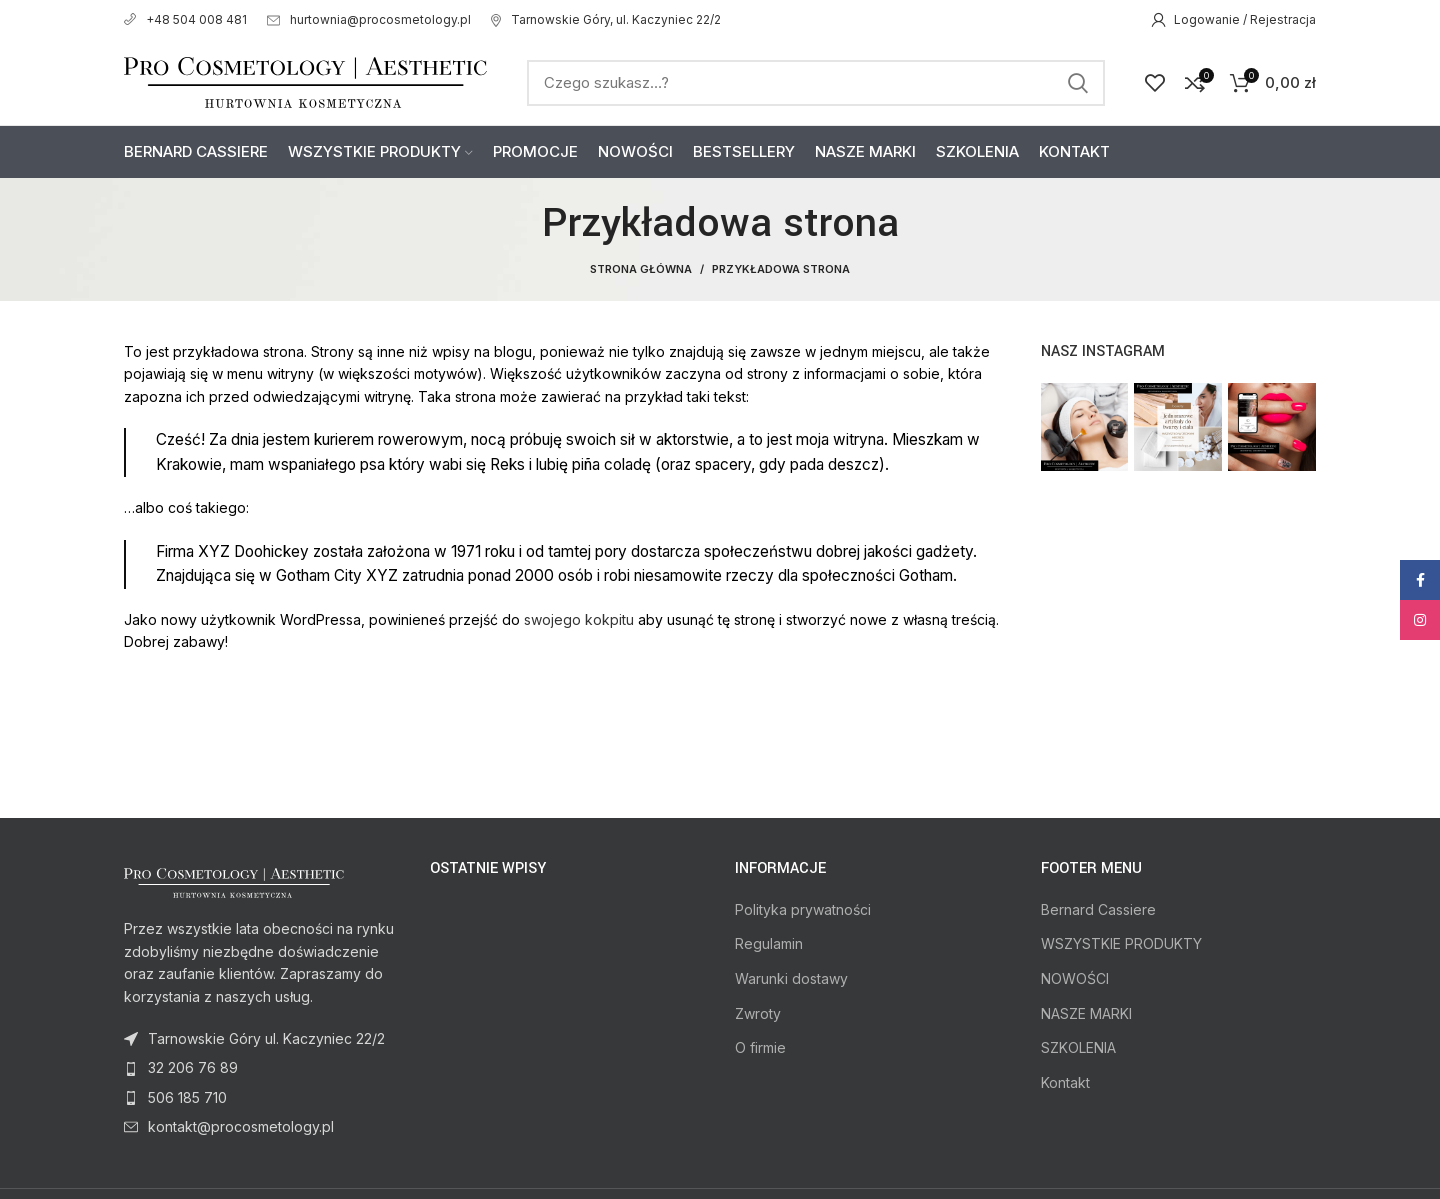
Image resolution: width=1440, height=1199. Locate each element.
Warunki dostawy (791, 978)
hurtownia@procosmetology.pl (369, 19)
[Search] (816, 83)
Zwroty (758, 1013)
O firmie (760, 1047)
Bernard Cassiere (1098, 909)
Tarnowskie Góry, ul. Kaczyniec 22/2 (606, 19)
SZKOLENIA (1078, 1047)
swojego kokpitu (579, 619)
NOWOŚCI (1075, 978)
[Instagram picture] (1085, 427)
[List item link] (262, 1068)
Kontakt (1065, 1082)
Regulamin (769, 943)
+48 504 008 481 (185, 19)
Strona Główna (641, 269)
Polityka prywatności (803, 909)
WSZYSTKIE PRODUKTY (1121, 943)
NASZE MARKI (1086, 1013)
